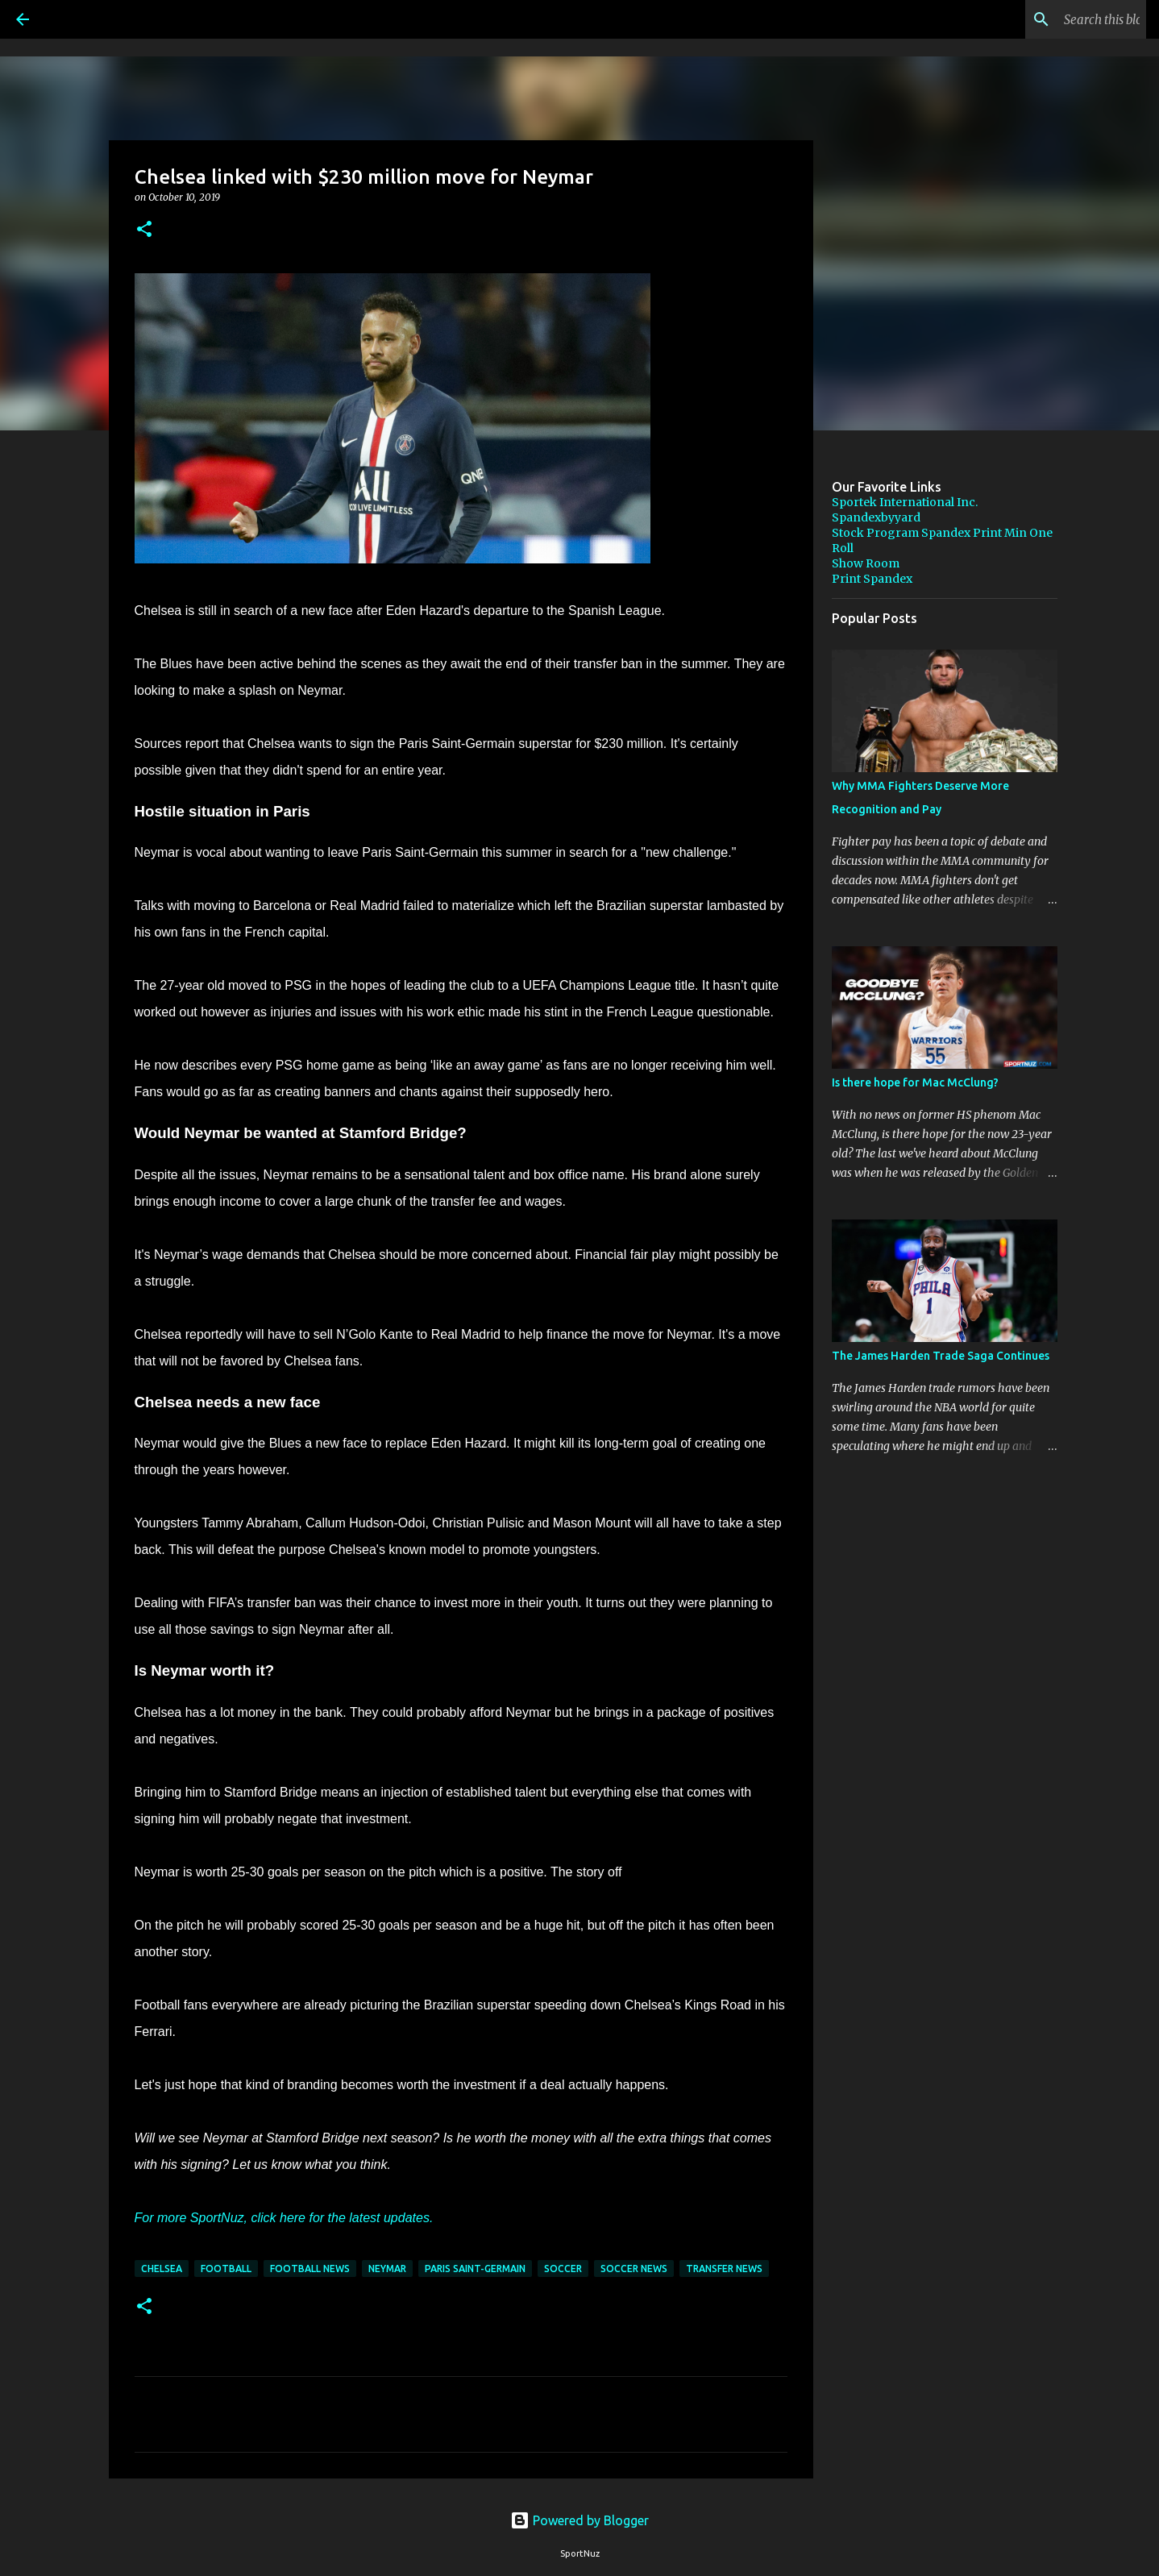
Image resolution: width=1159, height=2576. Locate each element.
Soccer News (633, 2268)
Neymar (387, 2268)
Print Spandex (872, 578)
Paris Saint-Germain (475, 2268)
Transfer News (724, 2268)
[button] (144, 230)
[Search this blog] (1061, 19)
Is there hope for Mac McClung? (915, 1082)
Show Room (865, 563)
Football (226, 2268)
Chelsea (161, 2268)
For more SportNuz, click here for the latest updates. (284, 2218)
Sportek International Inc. (905, 502)
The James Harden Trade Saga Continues (940, 1355)
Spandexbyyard (876, 517)
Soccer (563, 2268)
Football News (310, 2268)
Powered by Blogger (579, 2520)
